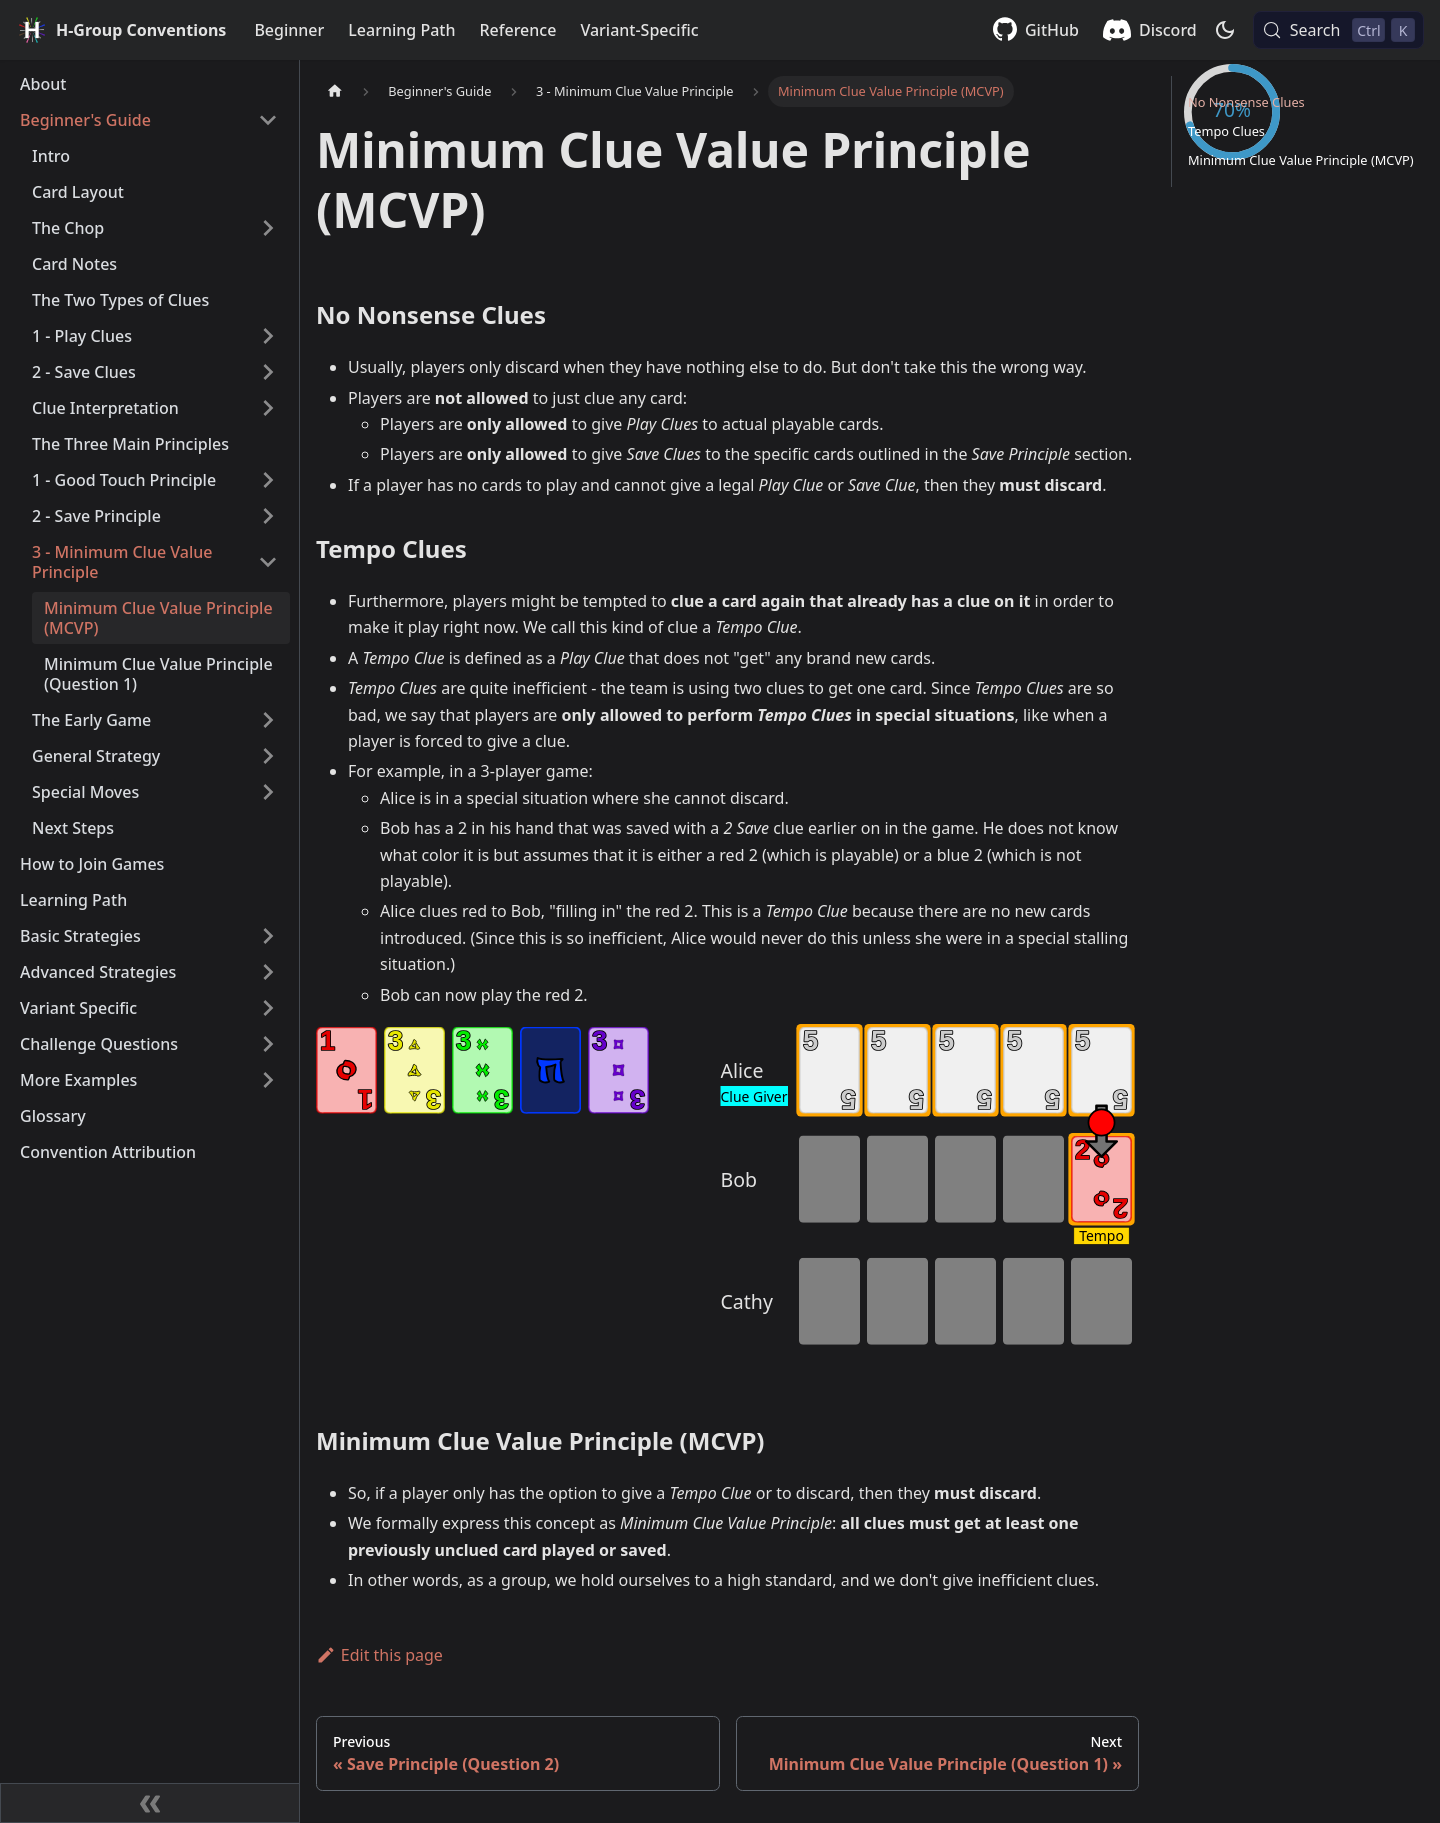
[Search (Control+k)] (1338, 30)
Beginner (289, 30)
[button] (149, 120)
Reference (517, 30)
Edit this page (379, 1655)
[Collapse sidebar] (150, 1803)
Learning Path (401, 30)
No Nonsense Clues (1246, 171)
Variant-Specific (639, 30)
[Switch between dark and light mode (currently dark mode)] (1225, 30)
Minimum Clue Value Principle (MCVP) (1301, 229)
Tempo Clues (1226, 200)
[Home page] (335, 91)
